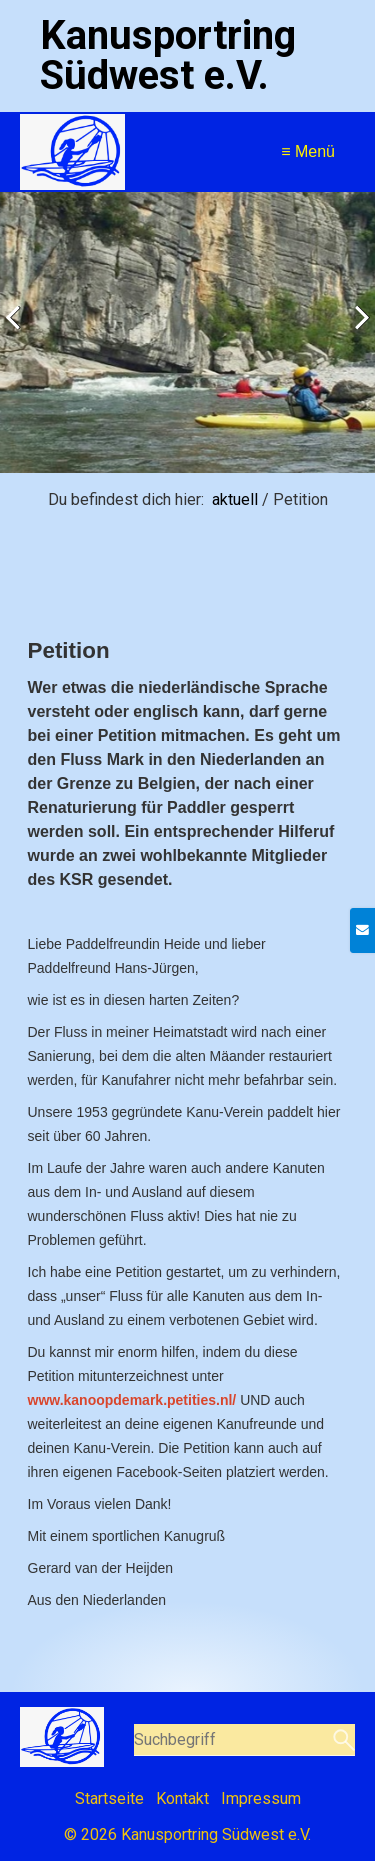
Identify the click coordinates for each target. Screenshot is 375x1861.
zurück (20, 337)
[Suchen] (341, 1740)
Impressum (261, 1798)
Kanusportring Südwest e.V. (168, 55)
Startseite (109, 1798)
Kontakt (182, 1798)
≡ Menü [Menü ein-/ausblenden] (308, 151)
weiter (355, 337)
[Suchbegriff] (245, 1740)
